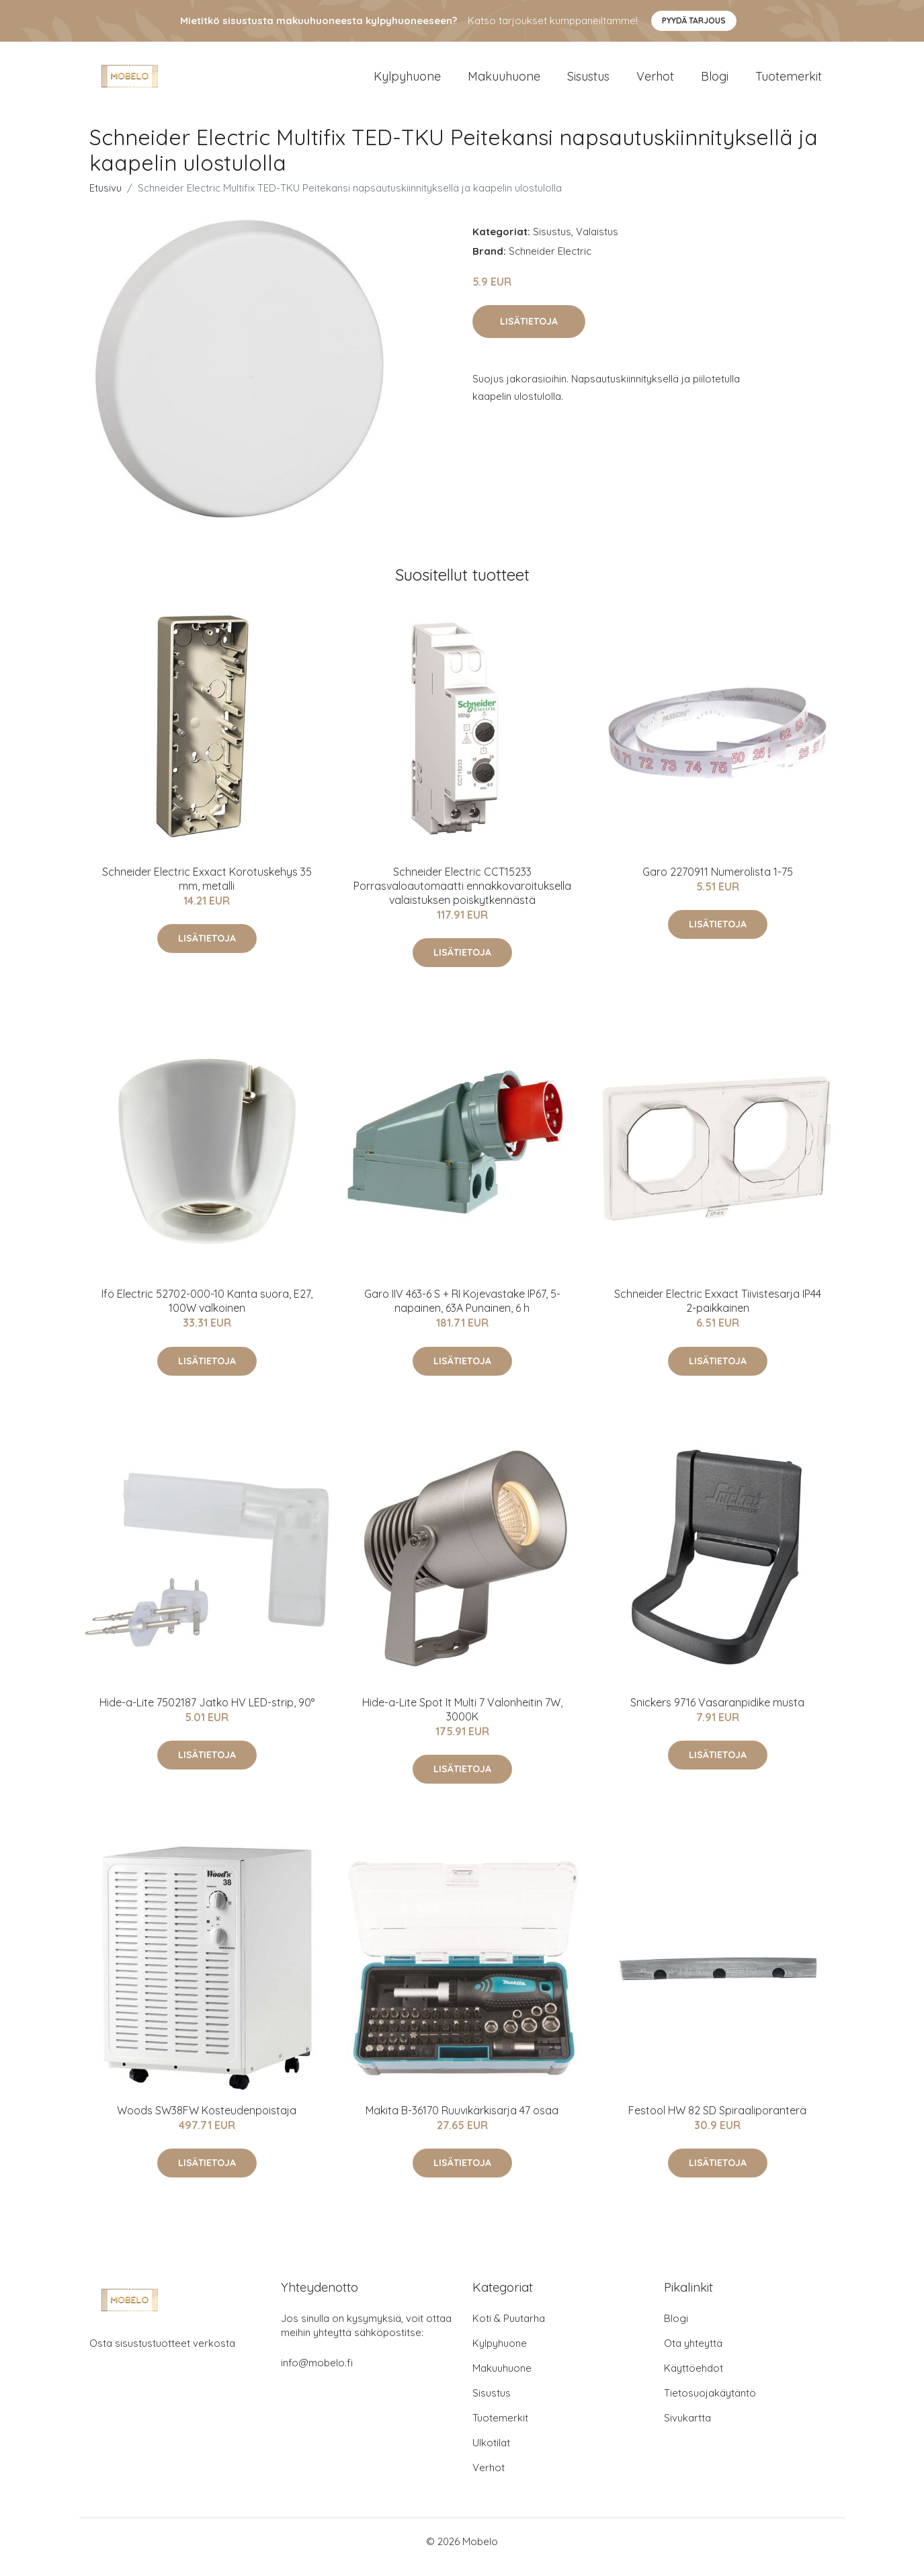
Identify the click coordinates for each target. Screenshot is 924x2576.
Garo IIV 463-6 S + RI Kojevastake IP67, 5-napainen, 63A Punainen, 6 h (462, 1312)
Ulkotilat (491, 2454)
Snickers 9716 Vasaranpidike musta (717, 1713)
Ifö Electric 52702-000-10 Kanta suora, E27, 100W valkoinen (206, 1312)
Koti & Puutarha (508, 2329)
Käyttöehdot (693, 2379)
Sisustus (588, 81)
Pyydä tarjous (694, 20)
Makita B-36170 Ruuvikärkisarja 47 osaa (462, 2121)
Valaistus (597, 243)
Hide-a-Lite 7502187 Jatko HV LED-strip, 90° (206, 1713)
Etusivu (105, 199)
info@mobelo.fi (317, 2374)
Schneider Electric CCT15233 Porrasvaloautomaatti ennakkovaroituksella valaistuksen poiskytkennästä (462, 897)
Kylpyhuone (407, 81)
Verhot (655, 81)
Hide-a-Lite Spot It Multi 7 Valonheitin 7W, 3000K (462, 1721)
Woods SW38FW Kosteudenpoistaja (206, 2121)
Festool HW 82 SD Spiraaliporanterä (717, 2121)
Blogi (714, 81)
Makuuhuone (504, 81)
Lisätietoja (529, 333)
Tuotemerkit (788, 81)
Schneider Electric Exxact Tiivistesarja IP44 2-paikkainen (717, 1312)
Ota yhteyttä (693, 2354)
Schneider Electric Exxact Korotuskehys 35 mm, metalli (207, 890)
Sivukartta (687, 2429)
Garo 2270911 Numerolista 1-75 (717, 883)
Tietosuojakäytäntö (710, 2404)
